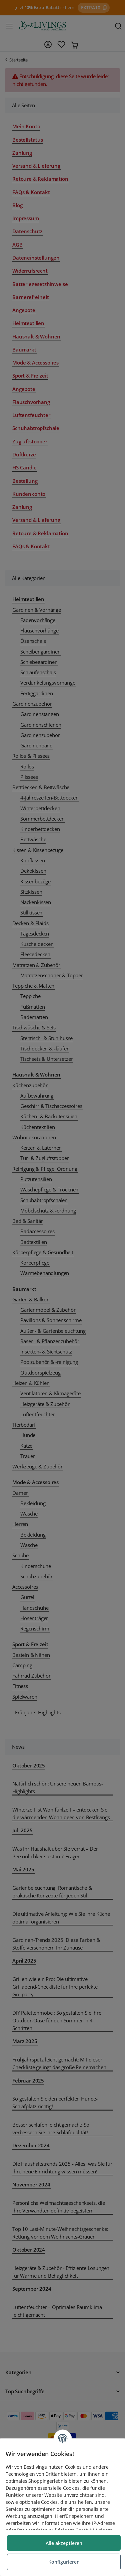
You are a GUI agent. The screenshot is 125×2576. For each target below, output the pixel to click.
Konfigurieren (64, 2562)
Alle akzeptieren (64, 2543)
